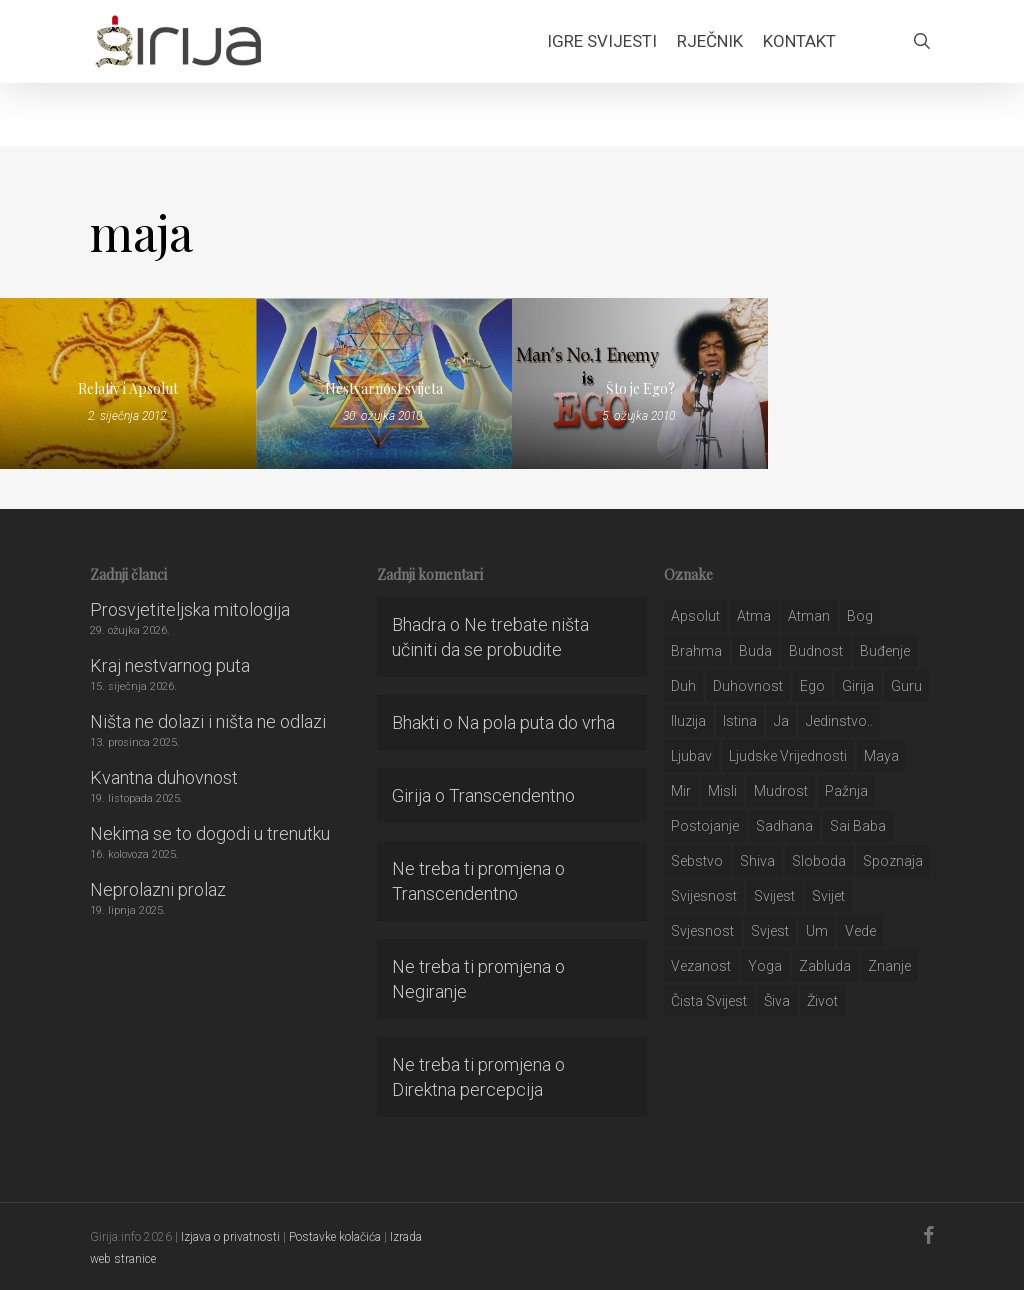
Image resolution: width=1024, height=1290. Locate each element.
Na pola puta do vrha (536, 722)
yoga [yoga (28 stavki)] (765, 966)
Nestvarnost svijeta (384, 388)
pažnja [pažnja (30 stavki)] (846, 791)
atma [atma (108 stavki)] (754, 616)
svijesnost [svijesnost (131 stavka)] (704, 896)
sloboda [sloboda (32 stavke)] (819, 861)
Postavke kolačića (335, 1237)
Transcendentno (512, 795)
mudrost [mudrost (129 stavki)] (781, 791)
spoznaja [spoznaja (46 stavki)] (893, 861)
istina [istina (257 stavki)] (740, 721)
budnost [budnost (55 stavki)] (816, 651)
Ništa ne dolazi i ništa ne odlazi (208, 721)
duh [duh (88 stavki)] (683, 686)
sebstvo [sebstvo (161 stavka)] (697, 861)
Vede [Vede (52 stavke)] (860, 931)
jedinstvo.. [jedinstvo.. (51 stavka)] (839, 721)
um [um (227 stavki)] (817, 931)
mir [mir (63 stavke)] (681, 791)
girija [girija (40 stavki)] (858, 686)
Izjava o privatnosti (230, 1237)
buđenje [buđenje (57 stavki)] (885, 651)
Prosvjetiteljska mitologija (190, 609)
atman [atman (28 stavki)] (809, 616)
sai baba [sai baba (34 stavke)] (858, 826)
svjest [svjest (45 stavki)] (770, 931)
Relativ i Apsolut (128, 388)
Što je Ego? (640, 388)
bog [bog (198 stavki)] (860, 616)
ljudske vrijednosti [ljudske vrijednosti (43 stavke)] (788, 756)
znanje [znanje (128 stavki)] (889, 966)
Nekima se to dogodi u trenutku (210, 833)
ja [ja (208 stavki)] (781, 721)
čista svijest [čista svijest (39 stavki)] (709, 1001)
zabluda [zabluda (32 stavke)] (825, 966)
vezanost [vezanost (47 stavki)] (701, 966)
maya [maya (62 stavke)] (881, 756)
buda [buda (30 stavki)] (755, 651)
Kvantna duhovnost (164, 777)
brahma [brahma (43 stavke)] (696, 651)
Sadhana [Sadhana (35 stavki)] (784, 826)
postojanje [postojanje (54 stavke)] (705, 826)
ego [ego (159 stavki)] (812, 686)
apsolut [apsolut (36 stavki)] (695, 616)
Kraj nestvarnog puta (170, 665)
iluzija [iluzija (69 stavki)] (688, 721)
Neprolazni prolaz (158, 889)
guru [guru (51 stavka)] (906, 686)
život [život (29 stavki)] (822, 1001)
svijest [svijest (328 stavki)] (774, 896)
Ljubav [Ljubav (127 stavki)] (691, 756)
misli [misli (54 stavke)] (722, 791)
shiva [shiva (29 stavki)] (757, 861)
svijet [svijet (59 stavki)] (828, 896)
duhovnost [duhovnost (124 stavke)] (748, 686)
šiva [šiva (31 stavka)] (777, 1001)
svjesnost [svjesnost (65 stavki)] (702, 931)
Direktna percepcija (467, 1089)
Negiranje (429, 991)
